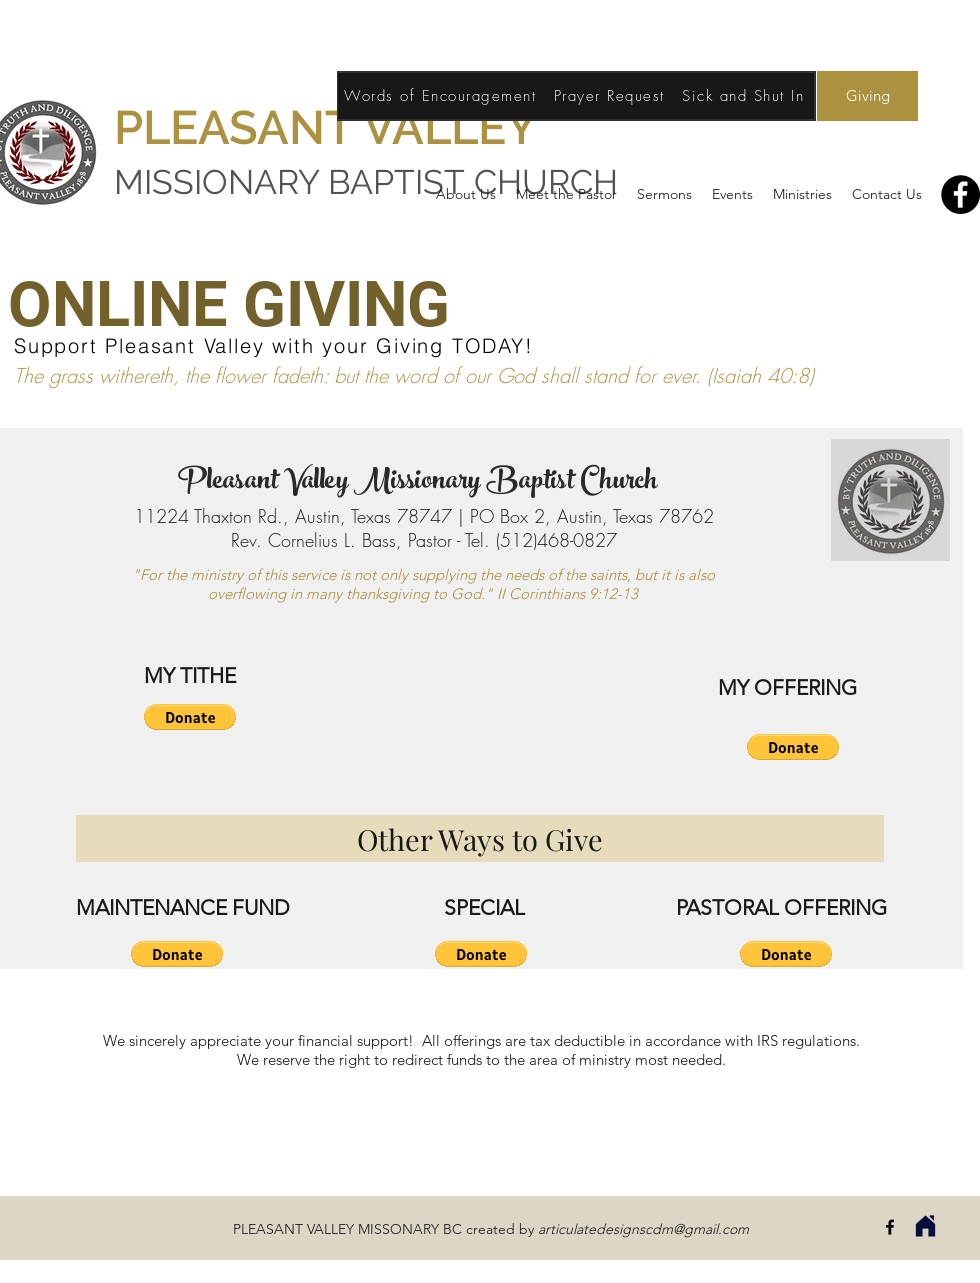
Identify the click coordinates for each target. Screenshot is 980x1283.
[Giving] (867, 96)
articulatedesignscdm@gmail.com (643, 1229)
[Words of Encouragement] (442, 96)
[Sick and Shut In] (745, 96)
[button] (190, 717)
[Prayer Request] (611, 96)
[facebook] (890, 1227)
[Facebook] (960, 194)
